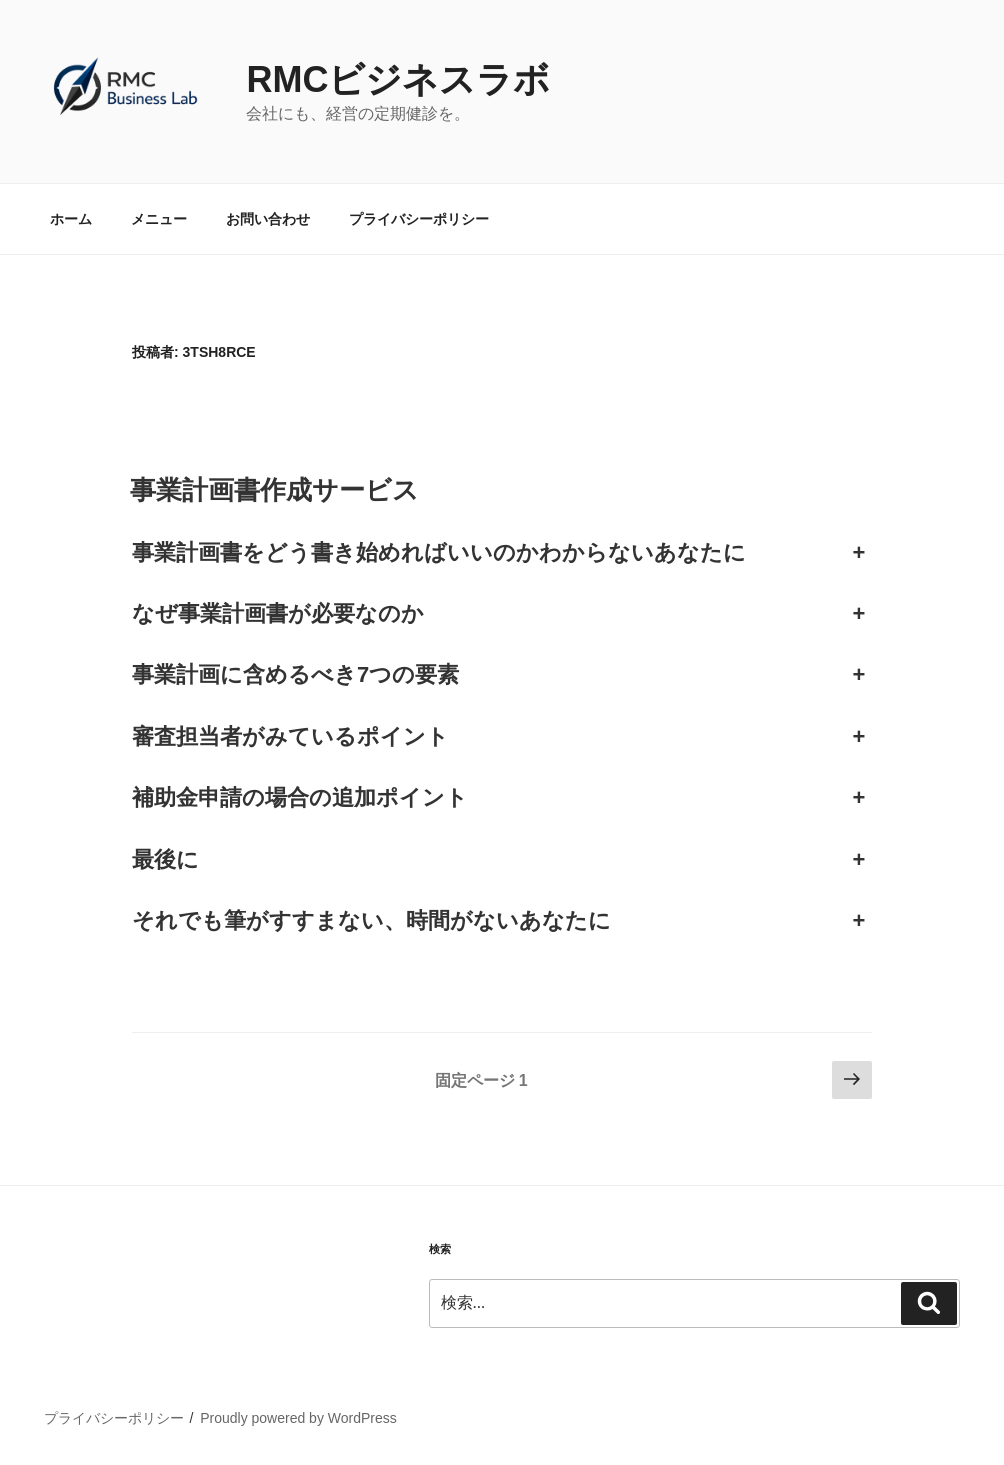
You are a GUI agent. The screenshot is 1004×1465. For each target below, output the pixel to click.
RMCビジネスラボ (398, 79)
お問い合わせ (268, 219)
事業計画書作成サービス (274, 490)
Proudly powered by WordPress (298, 1418)
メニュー (159, 219)
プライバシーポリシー (419, 219)
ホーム (71, 219)
